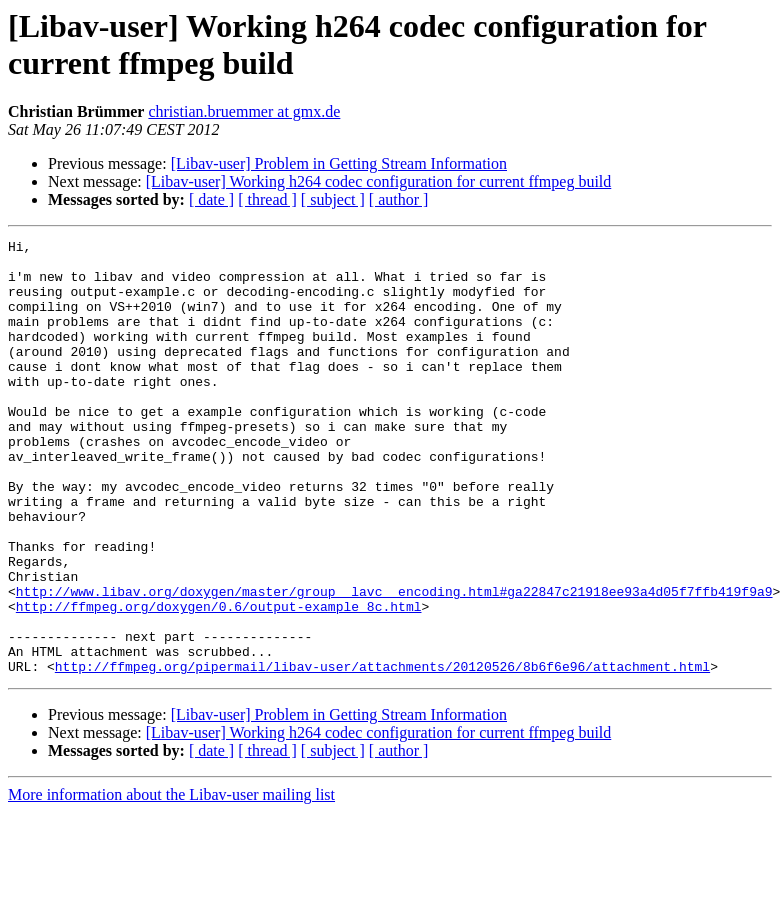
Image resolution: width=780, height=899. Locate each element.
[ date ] (211, 199)
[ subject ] (333, 199)
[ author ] (399, 199)
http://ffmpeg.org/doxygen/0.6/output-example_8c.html (219, 681)
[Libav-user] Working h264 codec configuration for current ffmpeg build (379, 181)
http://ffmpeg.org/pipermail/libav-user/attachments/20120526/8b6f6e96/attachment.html (382, 753)
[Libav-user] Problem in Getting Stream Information (339, 163)
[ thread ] (267, 199)
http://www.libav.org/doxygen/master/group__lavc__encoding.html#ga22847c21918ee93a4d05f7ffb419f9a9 (394, 663)
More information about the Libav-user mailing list (171, 881)
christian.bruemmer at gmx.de (244, 111)
